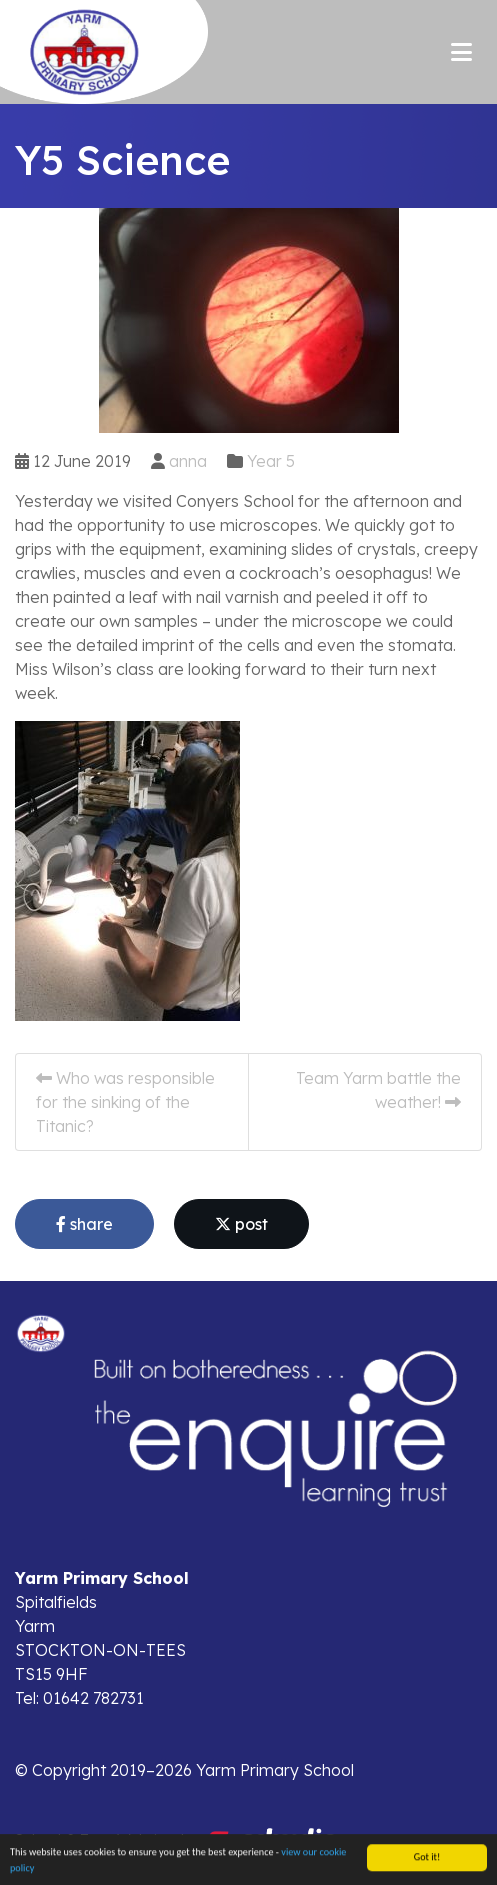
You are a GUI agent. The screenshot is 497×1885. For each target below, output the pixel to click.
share (84, 1224)
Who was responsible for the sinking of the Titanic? (125, 1102)
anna (188, 461)
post (241, 1224)
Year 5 (271, 461)
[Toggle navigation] (461, 52)
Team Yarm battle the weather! (378, 1090)
